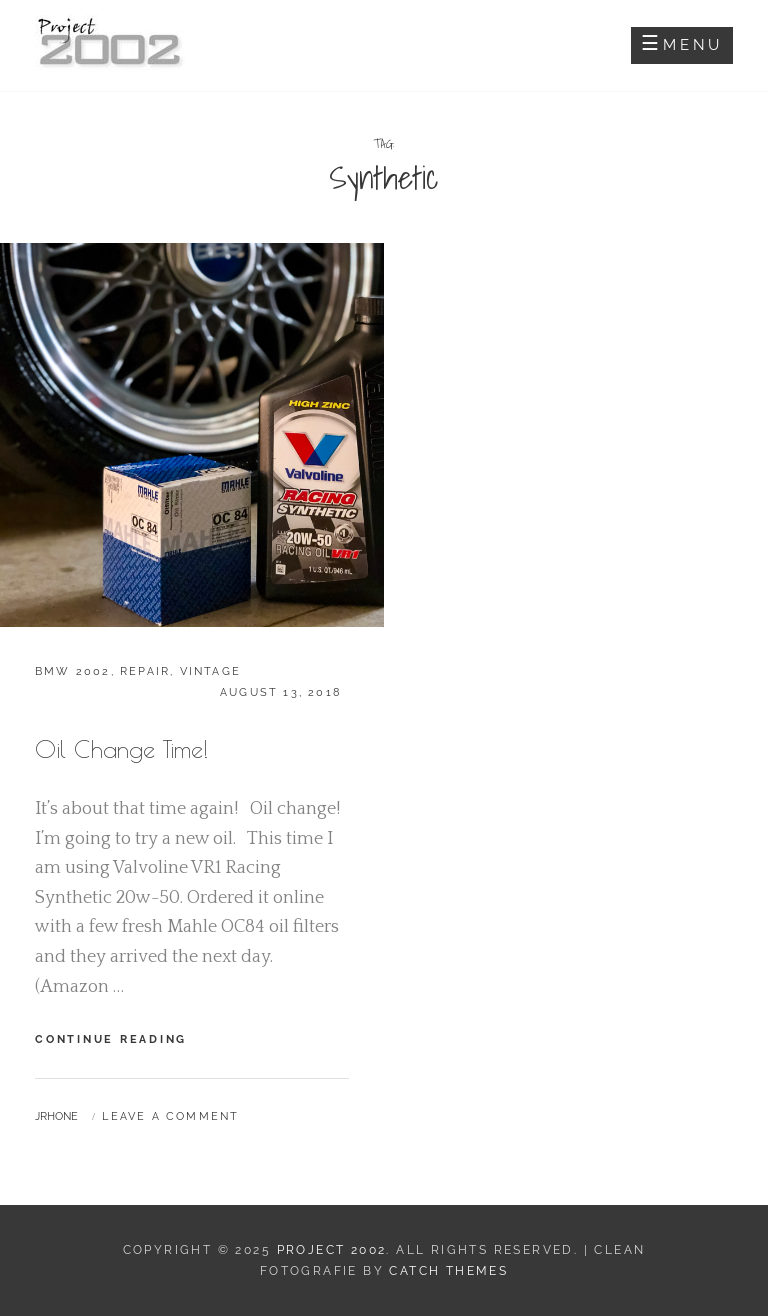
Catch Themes (448, 1271)
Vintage (210, 671)
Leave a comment (170, 1116)
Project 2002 (332, 1250)
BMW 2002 (73, 671)
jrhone (56, 1116)
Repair (145, 671)
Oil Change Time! (122, 749)
